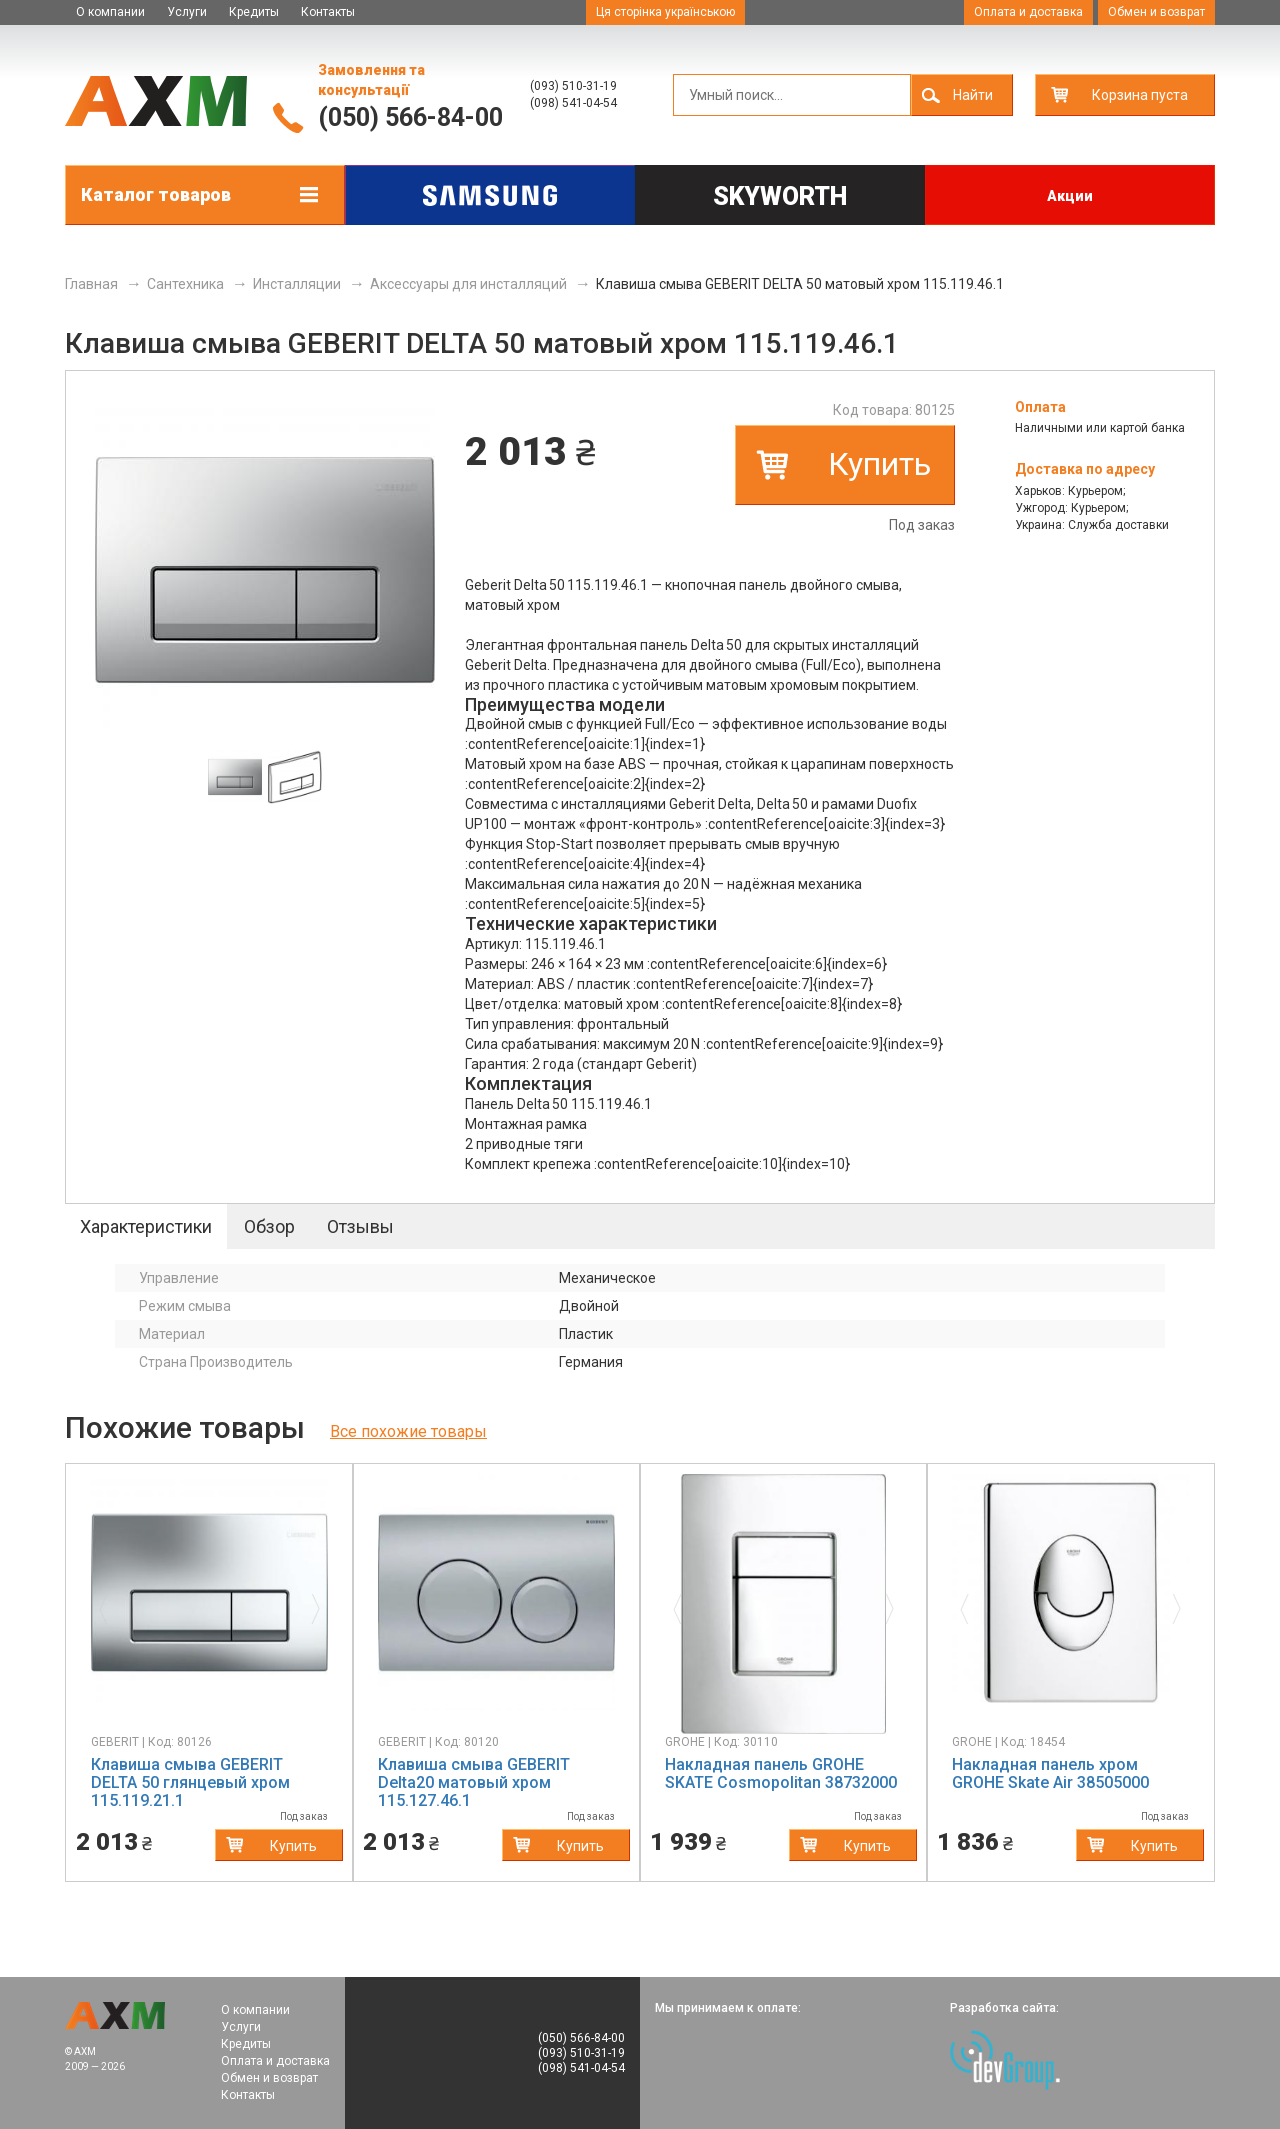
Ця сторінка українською (665, 12)
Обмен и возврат (1156, 12)
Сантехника (185, 284)
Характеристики (146, 1226)
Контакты (328, 12)
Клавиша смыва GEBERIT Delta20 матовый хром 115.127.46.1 (474, 1782)
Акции (1070, 196)
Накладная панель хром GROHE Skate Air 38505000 (1050, 1773)
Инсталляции (297, 284)
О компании (110, 12)
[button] (109, 1604)
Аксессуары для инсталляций (468, 284)
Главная (91, 284)
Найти (973, 95)
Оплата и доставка (1028, 12)
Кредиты (254, 12)
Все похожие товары (408, 1431)
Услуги (187, 12)
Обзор (269, 1226)
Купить (879, 464)
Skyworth (780, 196)
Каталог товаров (156, 194)
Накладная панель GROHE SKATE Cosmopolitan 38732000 (781, 1773)
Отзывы (360, 1226)
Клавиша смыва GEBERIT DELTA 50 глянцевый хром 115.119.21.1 (190, 1782)
